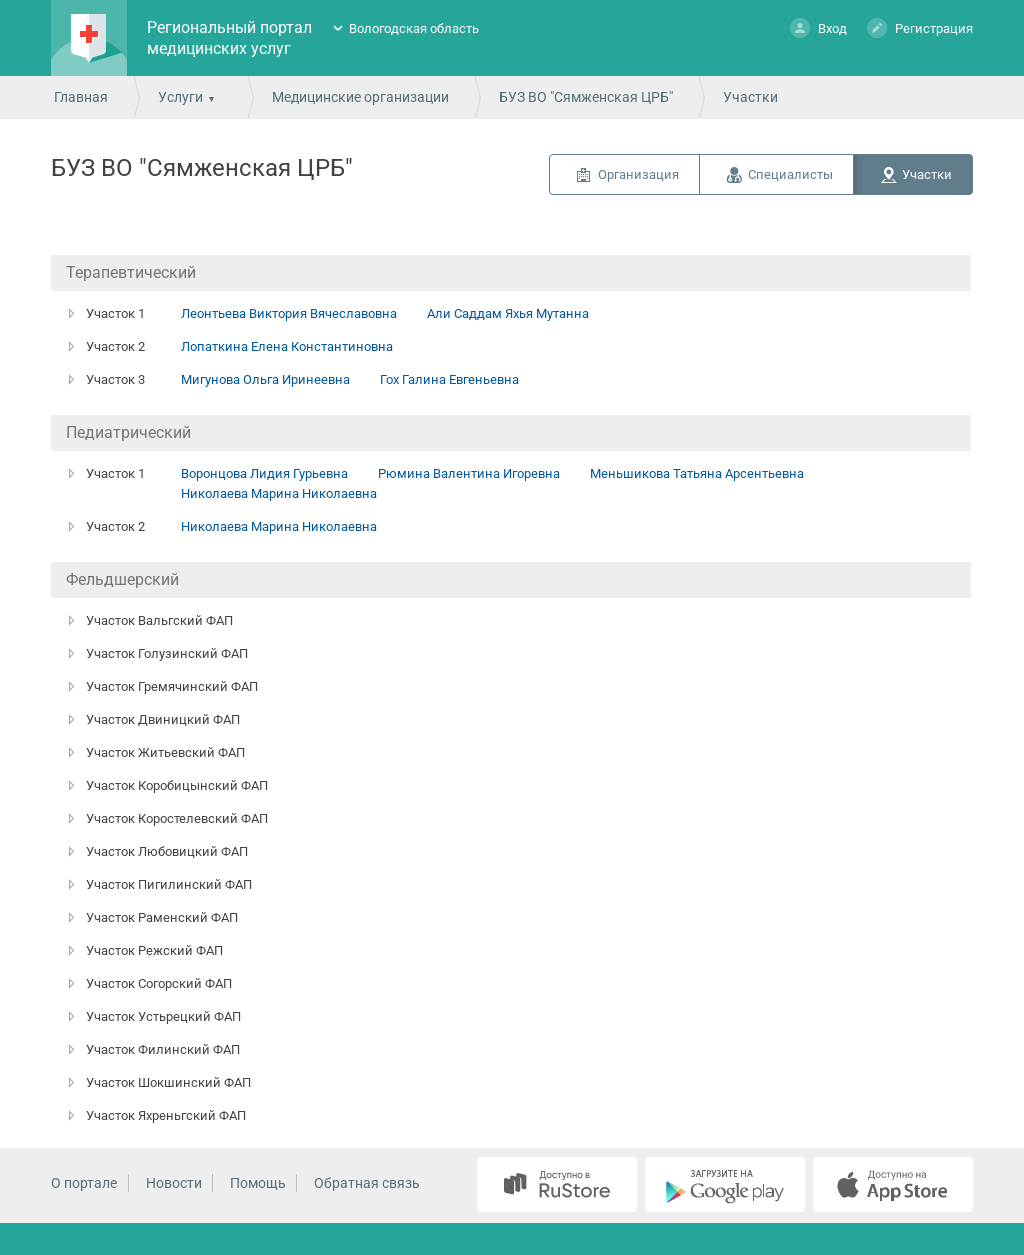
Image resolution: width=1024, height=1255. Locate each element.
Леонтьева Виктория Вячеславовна (289, 313)
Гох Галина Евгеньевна (449, 379)
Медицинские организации (360, 97)
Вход (818, 27)
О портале (84, 1183)
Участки (927, 174)
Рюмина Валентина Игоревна (469, 473)
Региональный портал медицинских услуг (229, 38)
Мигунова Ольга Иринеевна (265, 379)
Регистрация (920, 27)
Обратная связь (367, 1183)
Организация (638, 174)
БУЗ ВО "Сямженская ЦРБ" (586, 97)
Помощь (258, 1183)
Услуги (180, 97)
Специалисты (790, 174)
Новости (174, 1183)
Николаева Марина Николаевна (279, 493)
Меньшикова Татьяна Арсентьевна (697, 473)
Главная (81, 97)
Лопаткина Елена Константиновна (287, 346)
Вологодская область (414, 28)
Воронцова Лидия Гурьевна (264, 473)
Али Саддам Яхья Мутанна (508, 313)
